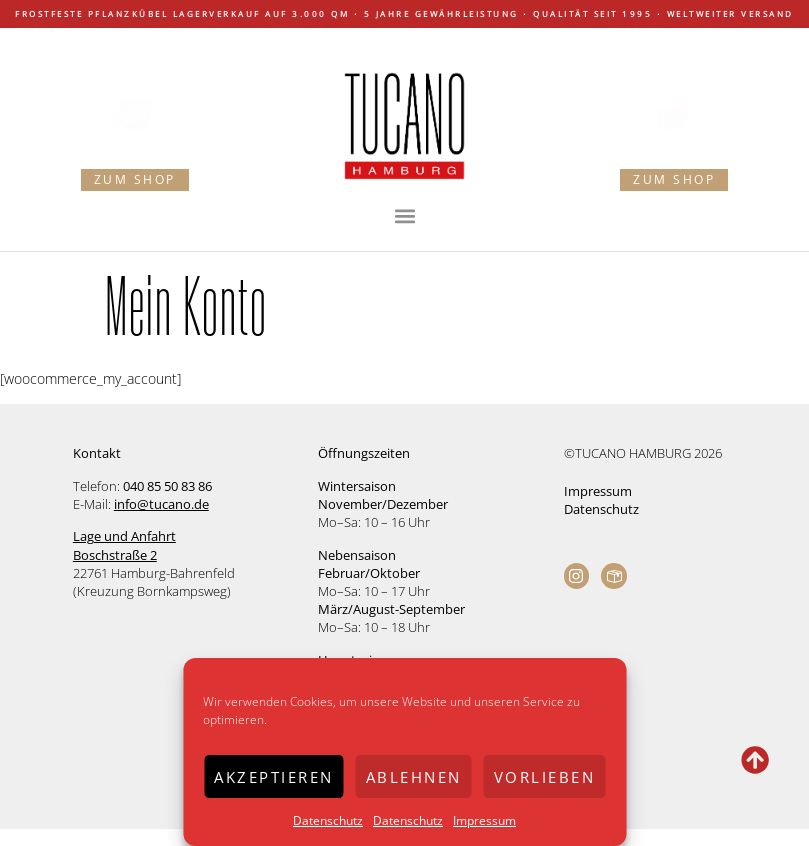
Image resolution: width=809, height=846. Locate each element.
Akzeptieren (274, 777)
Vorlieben (545, 777)
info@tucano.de (161, 504)
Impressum (484, 820)
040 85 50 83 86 (167, 486)
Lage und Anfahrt (124, 536)
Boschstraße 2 (115, 555)
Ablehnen (414, 777)
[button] (404, 216)
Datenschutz (328, 820)
